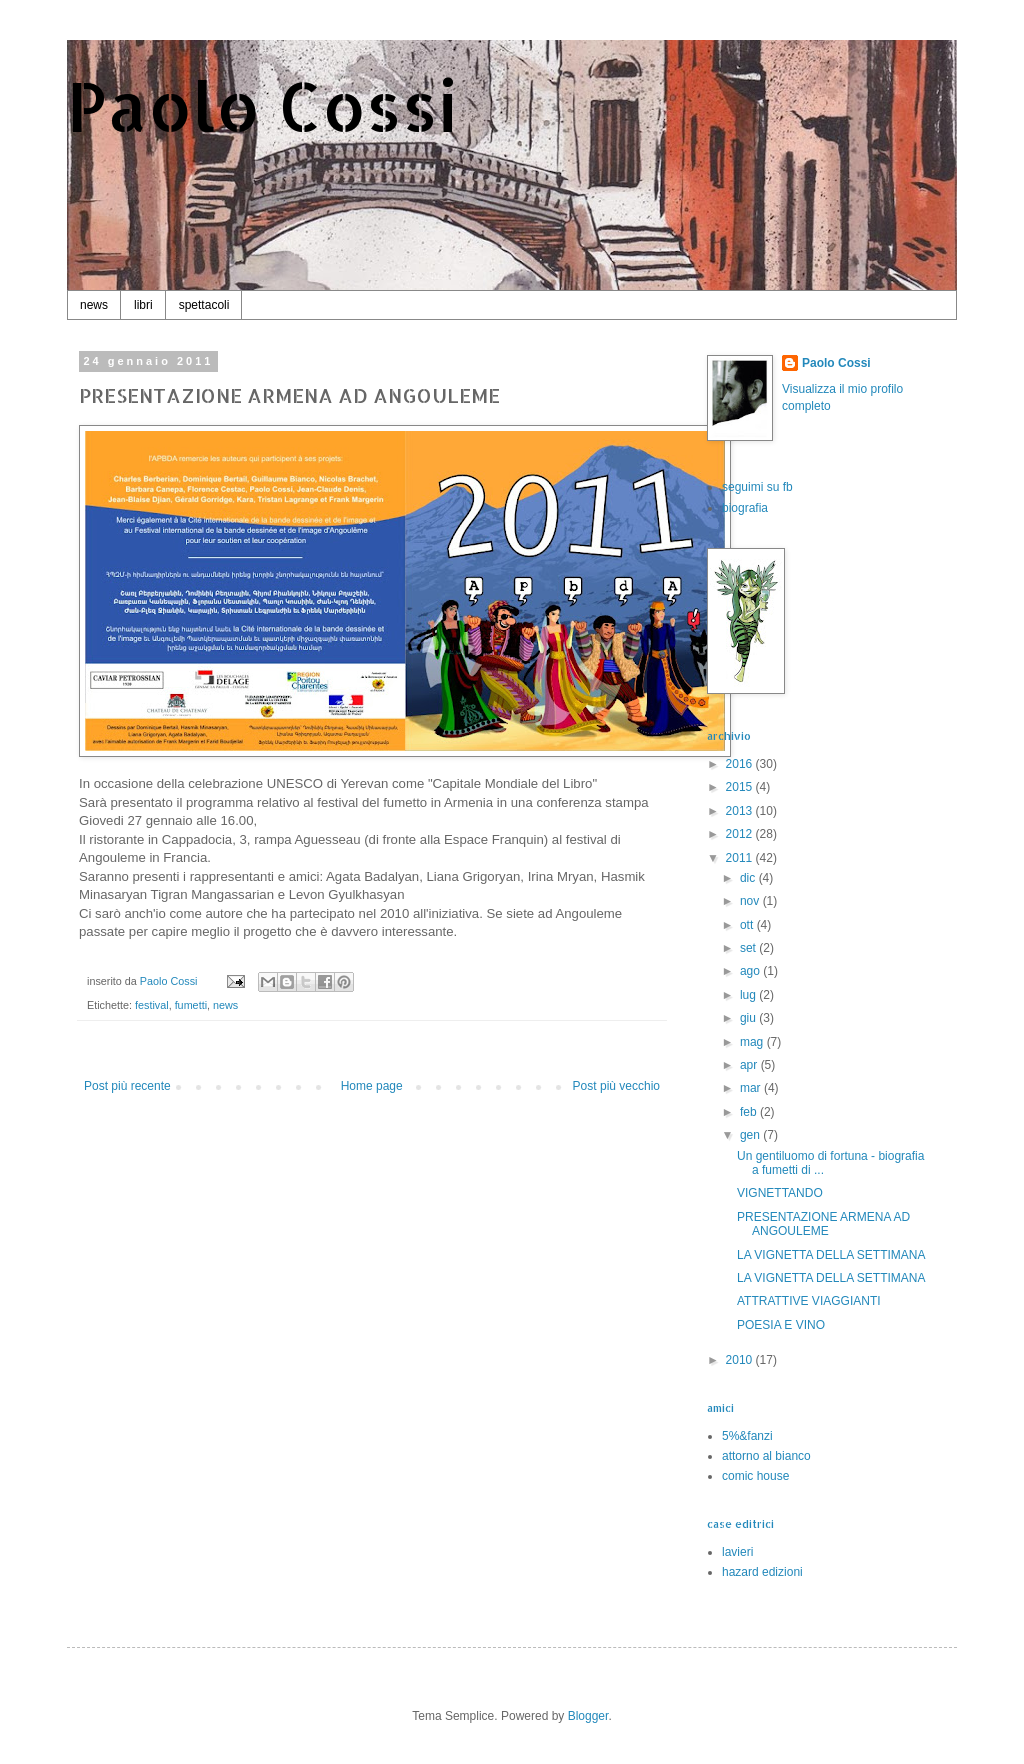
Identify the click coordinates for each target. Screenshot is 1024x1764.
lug (749, 995)
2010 (741, 1360)
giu (749, 1018)
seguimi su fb (757, 487)
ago (751, 971)
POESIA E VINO (781, 1325)
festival (152, 1005)
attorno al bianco (766, 1456)
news (94, 305)
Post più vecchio (616, 1086)
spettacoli (204, 305)
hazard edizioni (762, 1572)
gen (751, 1135)
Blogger (588, 1716)
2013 (741, 811)
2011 (741, 858)
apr (750, 1065)
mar (752, 1088)
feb (750, 1112)
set (749, 948)
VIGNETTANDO (780, 1193)
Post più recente (127, 1086)
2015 (741, 787)
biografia (745, 508)
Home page (372, 1086)
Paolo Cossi (262, 105)
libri (143, 305)
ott (748, 925)
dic (749, 878)
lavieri (737, 1552)
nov (751, 901)
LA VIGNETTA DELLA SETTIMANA (831, 1255)
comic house (755, 1476)
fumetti (191, 1005)
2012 (741, 834)
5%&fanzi (747, 1436)
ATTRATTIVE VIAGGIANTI (809, 1301)
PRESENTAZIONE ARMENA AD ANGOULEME (823, 1224)
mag (753, 1042)
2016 (741, 764)
